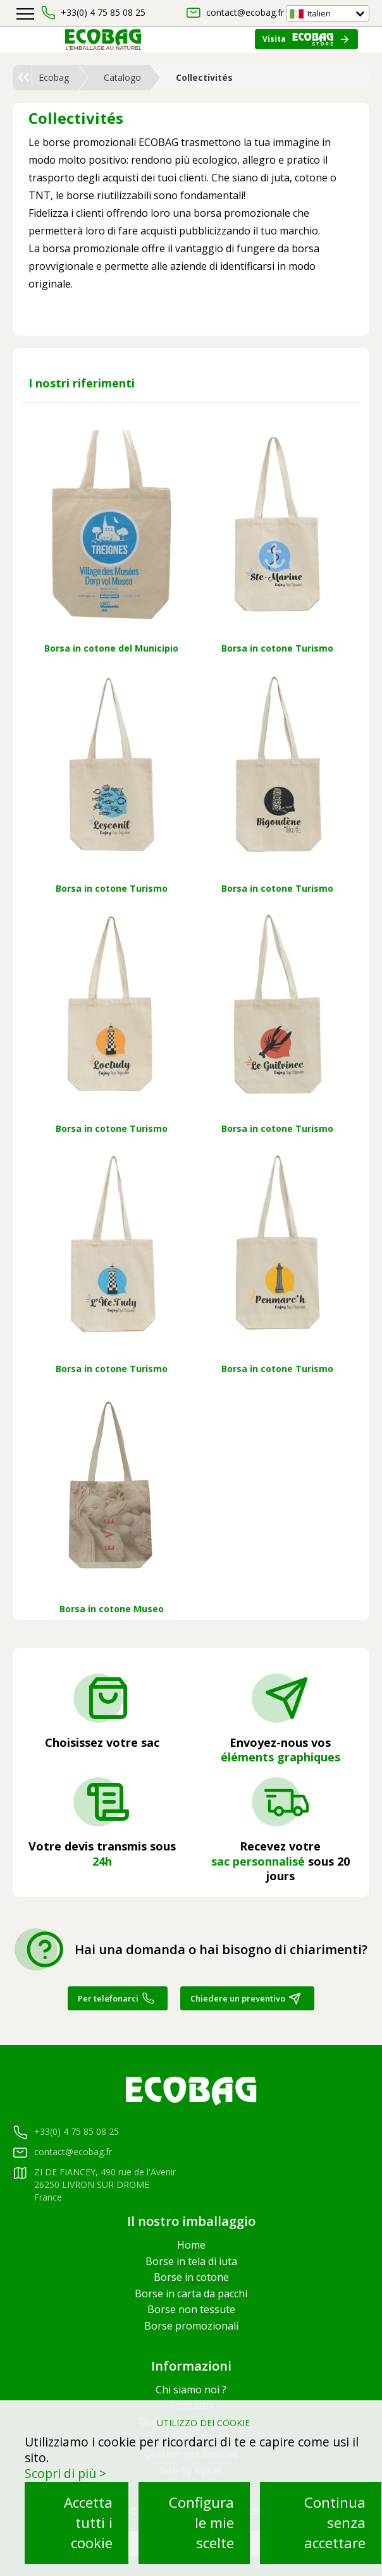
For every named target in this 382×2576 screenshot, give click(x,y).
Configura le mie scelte (201, 2523)
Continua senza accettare (335, 2523)
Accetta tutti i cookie (88, 2523)
